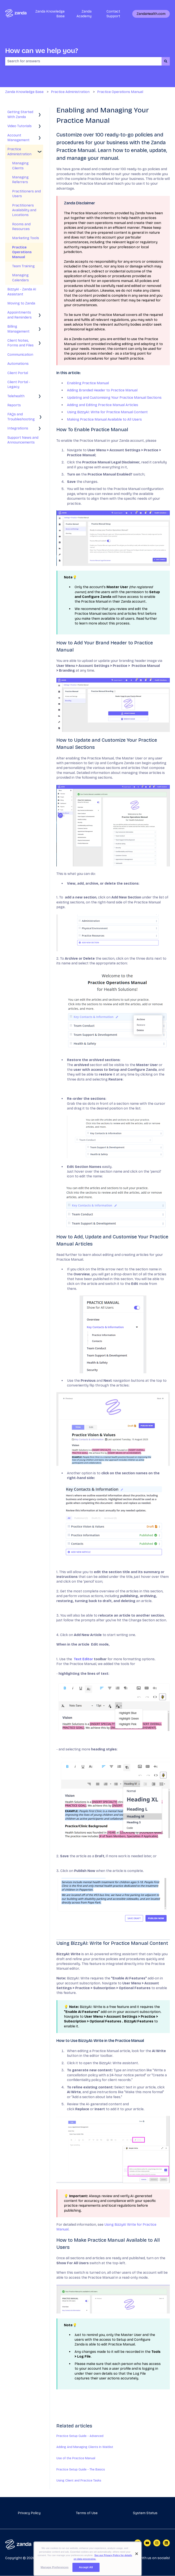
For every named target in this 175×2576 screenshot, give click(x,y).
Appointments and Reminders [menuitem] (19, 314)
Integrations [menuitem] (17, 428)
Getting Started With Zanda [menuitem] (20, 114)
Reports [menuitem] (14, 405)
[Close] (136, 2553)
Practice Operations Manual (120, 92)
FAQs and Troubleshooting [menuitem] (21, 416)
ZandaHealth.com (151, 14)
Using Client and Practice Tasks (78, 2480)
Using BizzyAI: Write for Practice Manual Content (107, 412)
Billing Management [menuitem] (18, 328)
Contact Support (113, 13)
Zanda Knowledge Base (50, 13)
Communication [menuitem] (20, 354)
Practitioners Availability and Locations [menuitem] (24, 210)
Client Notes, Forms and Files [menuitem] (20, 342)
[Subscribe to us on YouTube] (147, 2542)
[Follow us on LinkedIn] (166, 2542)
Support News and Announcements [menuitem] (22, 439)
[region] (87, 2558)
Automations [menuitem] (18, 364)
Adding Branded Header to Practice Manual (102, 390)
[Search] (166, 61)
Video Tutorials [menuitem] (19, 126)
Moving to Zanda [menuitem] (21, 303)
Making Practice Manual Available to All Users (104, 419)
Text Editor (83, 1659)
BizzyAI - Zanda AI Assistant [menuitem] (21, 291)
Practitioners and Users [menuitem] (26, 193)
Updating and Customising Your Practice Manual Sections (114, 397)
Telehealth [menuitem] (16, 396)
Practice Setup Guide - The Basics (80, 2469)
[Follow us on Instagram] (156, 2542)
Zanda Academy (84, 13)
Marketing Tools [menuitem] (25, 238)
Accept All (86, 2567)
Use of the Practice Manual (75, 2458)
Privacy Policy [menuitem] (29, 2513)
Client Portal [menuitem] (17, 373)
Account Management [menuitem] (18, 137)
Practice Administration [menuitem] (19, 151)
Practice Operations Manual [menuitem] (22, 252)
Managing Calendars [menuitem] (20, 277)
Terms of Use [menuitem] (87, 2513)
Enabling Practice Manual (88, 383)
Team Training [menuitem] (23, 266)
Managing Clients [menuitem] (20, 165)
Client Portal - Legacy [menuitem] (18, 384)
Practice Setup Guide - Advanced (79, 2436)
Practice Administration (70, 92)
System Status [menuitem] (145, 2513)
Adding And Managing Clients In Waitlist (84, 2447)
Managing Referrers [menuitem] (20, 179)
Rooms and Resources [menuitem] (21, 226)
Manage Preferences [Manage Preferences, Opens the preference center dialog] (55, 2567)
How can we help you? (41, 50)
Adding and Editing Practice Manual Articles (102, 405)
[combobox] (83, 61)
